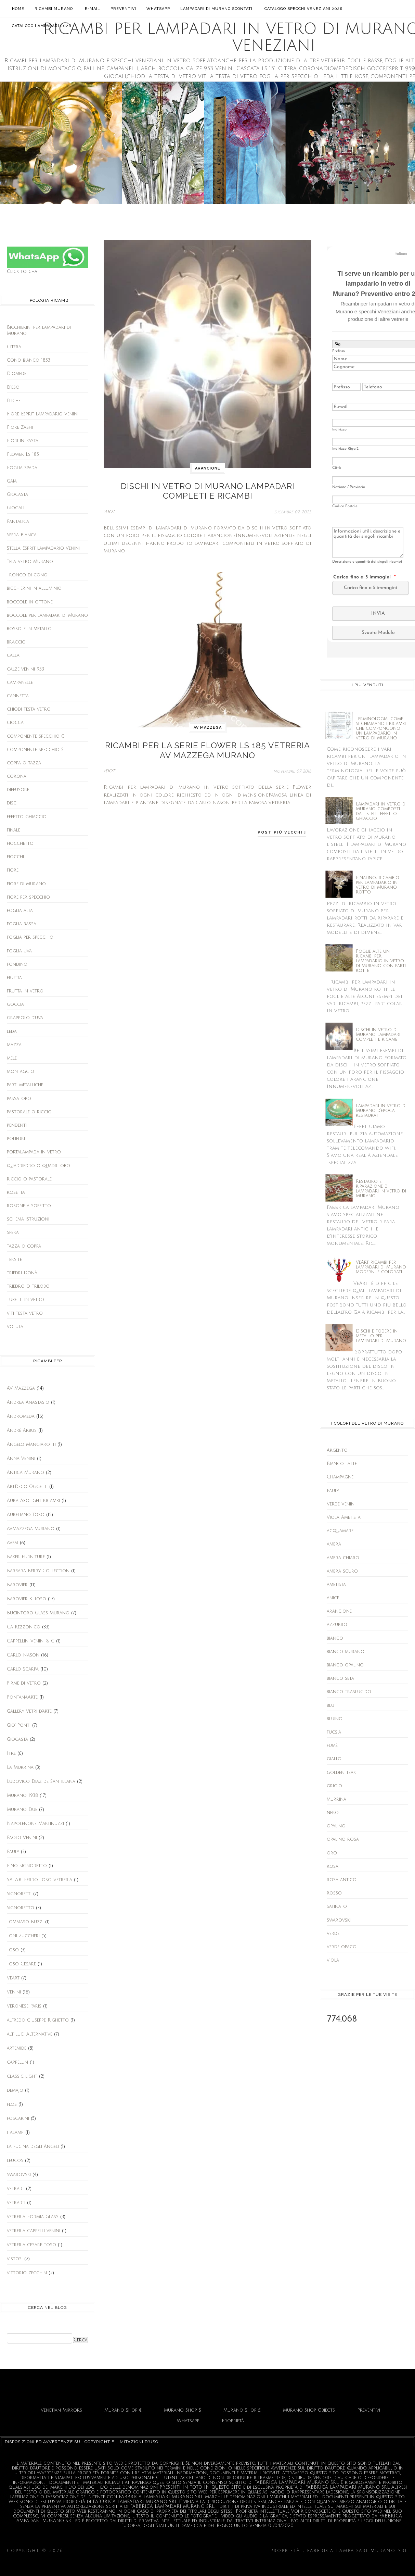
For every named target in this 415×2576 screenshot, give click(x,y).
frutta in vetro (25, 991)
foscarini (18, 2118)
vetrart (15, 2188)
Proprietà (233, 2420)
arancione (207, 468)
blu (330, 1705)
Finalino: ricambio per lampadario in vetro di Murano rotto (377, 885)
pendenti (17, 1125)
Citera (14, 347)
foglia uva (19, 951)
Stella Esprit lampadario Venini (43, 548)
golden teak (341, 1772)
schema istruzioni (28, 1219)
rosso (334, 1893)
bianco (335, 1638)
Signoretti (19, 1893)
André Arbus (22, 1430)
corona (16, 776)
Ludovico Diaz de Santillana (41, 1781)
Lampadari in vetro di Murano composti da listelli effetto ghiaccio (381, 811)
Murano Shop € (123, 2410)
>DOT (109, 507)
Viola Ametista (344, 1517)
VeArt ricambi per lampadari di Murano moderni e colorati (381, 1267)
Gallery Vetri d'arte (29, 1711)
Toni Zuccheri (23, 1936)
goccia (15, 1004)
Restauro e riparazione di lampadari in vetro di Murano (381, 1188)
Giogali (15, 507)
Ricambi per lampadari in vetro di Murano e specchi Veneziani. (167, 2551)
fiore (12, 870)
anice (333, 1598)
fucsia (334, 1732)
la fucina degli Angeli (33, 2146)
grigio (334, 1786)
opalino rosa (343, 1839)
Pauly (13, 1851)
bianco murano (345, 1651)
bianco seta (340, 1678)
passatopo (19, 1098)
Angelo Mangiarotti (31, 1444)
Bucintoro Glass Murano (38, 1613)
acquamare (340, 1530)
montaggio (20, 1071)
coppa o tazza (24, 763)
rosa (332, 1866)
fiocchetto (20, 843)
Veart (13, 1978)
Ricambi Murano (55, 8)
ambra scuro (342, 1571)
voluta (15, 1326)
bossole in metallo (29, 628)
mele (12, 1058)
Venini (14, 1992)
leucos (15, 2160)
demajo (15, 2090)
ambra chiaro (343, 1557)
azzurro (337, 1624)
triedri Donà (22, 1273)
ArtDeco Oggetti (27, 1486)
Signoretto (20, 1907)
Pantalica (18, 521)
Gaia (12, 481)
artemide (16, 2048)
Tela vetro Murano (30, 561)
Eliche (14, 400)
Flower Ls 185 (23, 454)
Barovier (17, 1585)
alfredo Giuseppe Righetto (38, 2020)
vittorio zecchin (27, 2273)
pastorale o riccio (29, 1112)
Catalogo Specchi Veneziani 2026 (303, 9)
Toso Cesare (21, 1964)
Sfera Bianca (22, 535)
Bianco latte (342, 1463)
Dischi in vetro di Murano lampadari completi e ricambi (207, 489)
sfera (13, 1232)
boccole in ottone (30, 602)
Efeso (13, 387)
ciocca (15, 722)
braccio (16, 642)
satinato (337, 1906)
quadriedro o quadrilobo (38, 1165)
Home (18, 9)
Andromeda (21, 1416)
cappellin (17, 2062)
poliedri (16, 1138)
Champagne (340, 1477)
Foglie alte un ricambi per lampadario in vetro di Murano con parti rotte (381, 961)
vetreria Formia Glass (33, 2216)
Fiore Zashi (20, 427)
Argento (337, 1450)
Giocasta (17, 494)
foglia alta (20, 910)
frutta (14, 977)
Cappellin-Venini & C (30, 1641)
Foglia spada (22, 467)
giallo (334, 1758)
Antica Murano (25, 1472)
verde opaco (341, 1946)
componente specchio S (35, 749)
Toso (13, 1950)
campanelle (20, 682)
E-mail (92, 9)
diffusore (18, 789)
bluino (334, 1718)
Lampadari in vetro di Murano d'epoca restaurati (381, 1110)
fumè (332, 1745)
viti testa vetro (25, 1313)
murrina (336, 1799)
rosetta (16, 1192)
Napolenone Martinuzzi (35, 1823)
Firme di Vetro (24, 1683)
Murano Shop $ (182, 2410)
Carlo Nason (23, 1655)
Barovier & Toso (26, 1599)
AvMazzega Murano (30, 1528)
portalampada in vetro (34, 1152)
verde (333, 1933)
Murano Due (22, 1809)
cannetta (18, 695)
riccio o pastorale (29, 1179)
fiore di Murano (26, 883)
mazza (14, 1044)
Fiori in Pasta (22, 440)
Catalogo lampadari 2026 (41, 26)
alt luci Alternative (29, 2034)
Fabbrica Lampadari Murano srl (207, 2561)
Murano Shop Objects (309, 2410)
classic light (22, 2076)
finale (13, 830)
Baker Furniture (26, 1556)
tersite (14, 1259)
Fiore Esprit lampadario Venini (42, 414)
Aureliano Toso (25, 1514)
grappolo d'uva (25, 1017)
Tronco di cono (27, 575)
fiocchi (15, 856)
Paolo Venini (22, 1837)
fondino (17, 964)
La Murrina (20, 1767)
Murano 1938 (22, 1795)
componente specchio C (36, 736)
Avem (12, 1542)
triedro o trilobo (28, 1286)
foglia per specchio (30, 937)
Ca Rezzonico (23, 1627)
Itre (11, 1753)
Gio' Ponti (18, 1725)
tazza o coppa (24, 1246)
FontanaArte (22, 1697)
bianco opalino (345, 1665)
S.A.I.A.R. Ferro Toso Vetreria (39, 1879)
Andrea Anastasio (28, 1402)
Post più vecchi (281, 822)
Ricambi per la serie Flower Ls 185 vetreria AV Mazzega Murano (208, 743)
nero (333, 1812)
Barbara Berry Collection (38, 1570)
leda (12, 1031)
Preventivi (123, 9)
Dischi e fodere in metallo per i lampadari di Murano (381, 1336)
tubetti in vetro (25, 1299)
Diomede (16, 373)
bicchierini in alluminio (34, 588)
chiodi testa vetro (29, 709)
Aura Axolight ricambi (33, 1500)
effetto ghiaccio (27, 816)
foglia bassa (21, 924)
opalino (336, 1826)
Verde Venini (341, 1504)
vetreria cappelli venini (33, 2230)
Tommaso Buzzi (25, 1922)
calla (13, 655)
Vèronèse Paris (24, 2006)
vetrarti (16, 2202)
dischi (14, 803)
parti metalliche (25, 1085)
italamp (15, 2132)
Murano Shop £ (242, 2410)
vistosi (15, 2258)
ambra (334, 1544)
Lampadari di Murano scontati (217, 8)
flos (12, 2104)
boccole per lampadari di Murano (47, 615)
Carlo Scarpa (23, 1669)
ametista (336, 1584)
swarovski (19, 2174)
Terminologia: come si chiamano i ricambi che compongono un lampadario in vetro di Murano (381, 728)
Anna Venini (21, 1458)
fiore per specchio (28, 897)
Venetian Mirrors (61, 2410)
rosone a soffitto (29, 1205)
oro (332, 1853)
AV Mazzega (21, 1388)
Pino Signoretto (27, 1865)
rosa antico (341, 1879)
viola (333, 1960)
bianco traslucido (349, 1691)
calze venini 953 (25, 669)
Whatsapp (158, 9)
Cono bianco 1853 (28, 360)
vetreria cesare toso (31, 2244)
